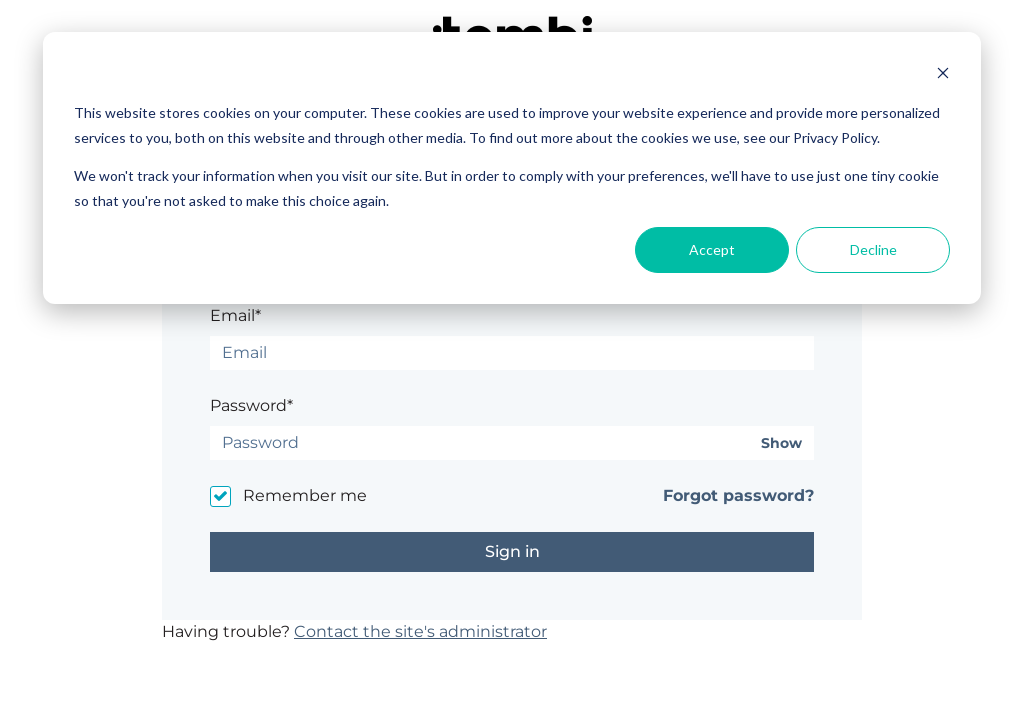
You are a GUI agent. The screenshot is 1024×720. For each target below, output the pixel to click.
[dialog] (512, 168)
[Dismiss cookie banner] (943, 75)
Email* (235, 315)
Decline (873, 249)
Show (781, 443)
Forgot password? (738, 495)
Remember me (305, 495)
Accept (712, 249)
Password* (251, 405)
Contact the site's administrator (420, 631)
